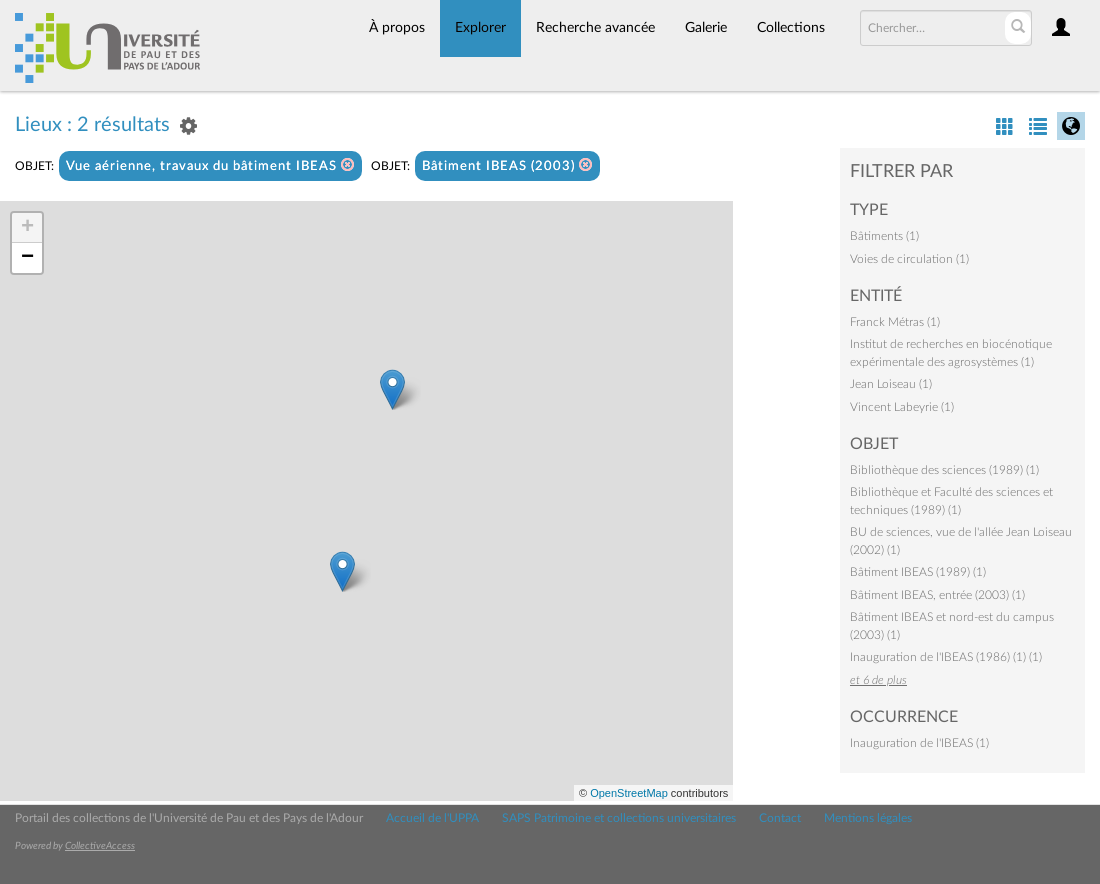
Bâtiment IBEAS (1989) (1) (918, 572)
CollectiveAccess (100, 846)
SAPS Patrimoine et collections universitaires (619, 818)
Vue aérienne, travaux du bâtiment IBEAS (210, 165)
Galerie (706, 28)
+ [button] (27, 228)
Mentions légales (868, 818)
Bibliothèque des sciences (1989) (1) (944, 470)
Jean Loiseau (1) (891, 384)
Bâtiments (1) (884, 236)
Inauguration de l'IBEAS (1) (919, 743)
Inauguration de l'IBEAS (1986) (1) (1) (946, 657)
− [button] (27, 258)
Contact (780, 818)
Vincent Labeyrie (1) (902, 407)
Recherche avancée (595, 28)
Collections (791, 28)
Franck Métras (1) (895, 322)
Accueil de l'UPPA (432, 818)
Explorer (480, 28)
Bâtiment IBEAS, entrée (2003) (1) (937, 595)
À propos (397, 28)
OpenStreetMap (629, 793)
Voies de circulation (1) (909, 259)
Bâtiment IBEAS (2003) (507, 165)
